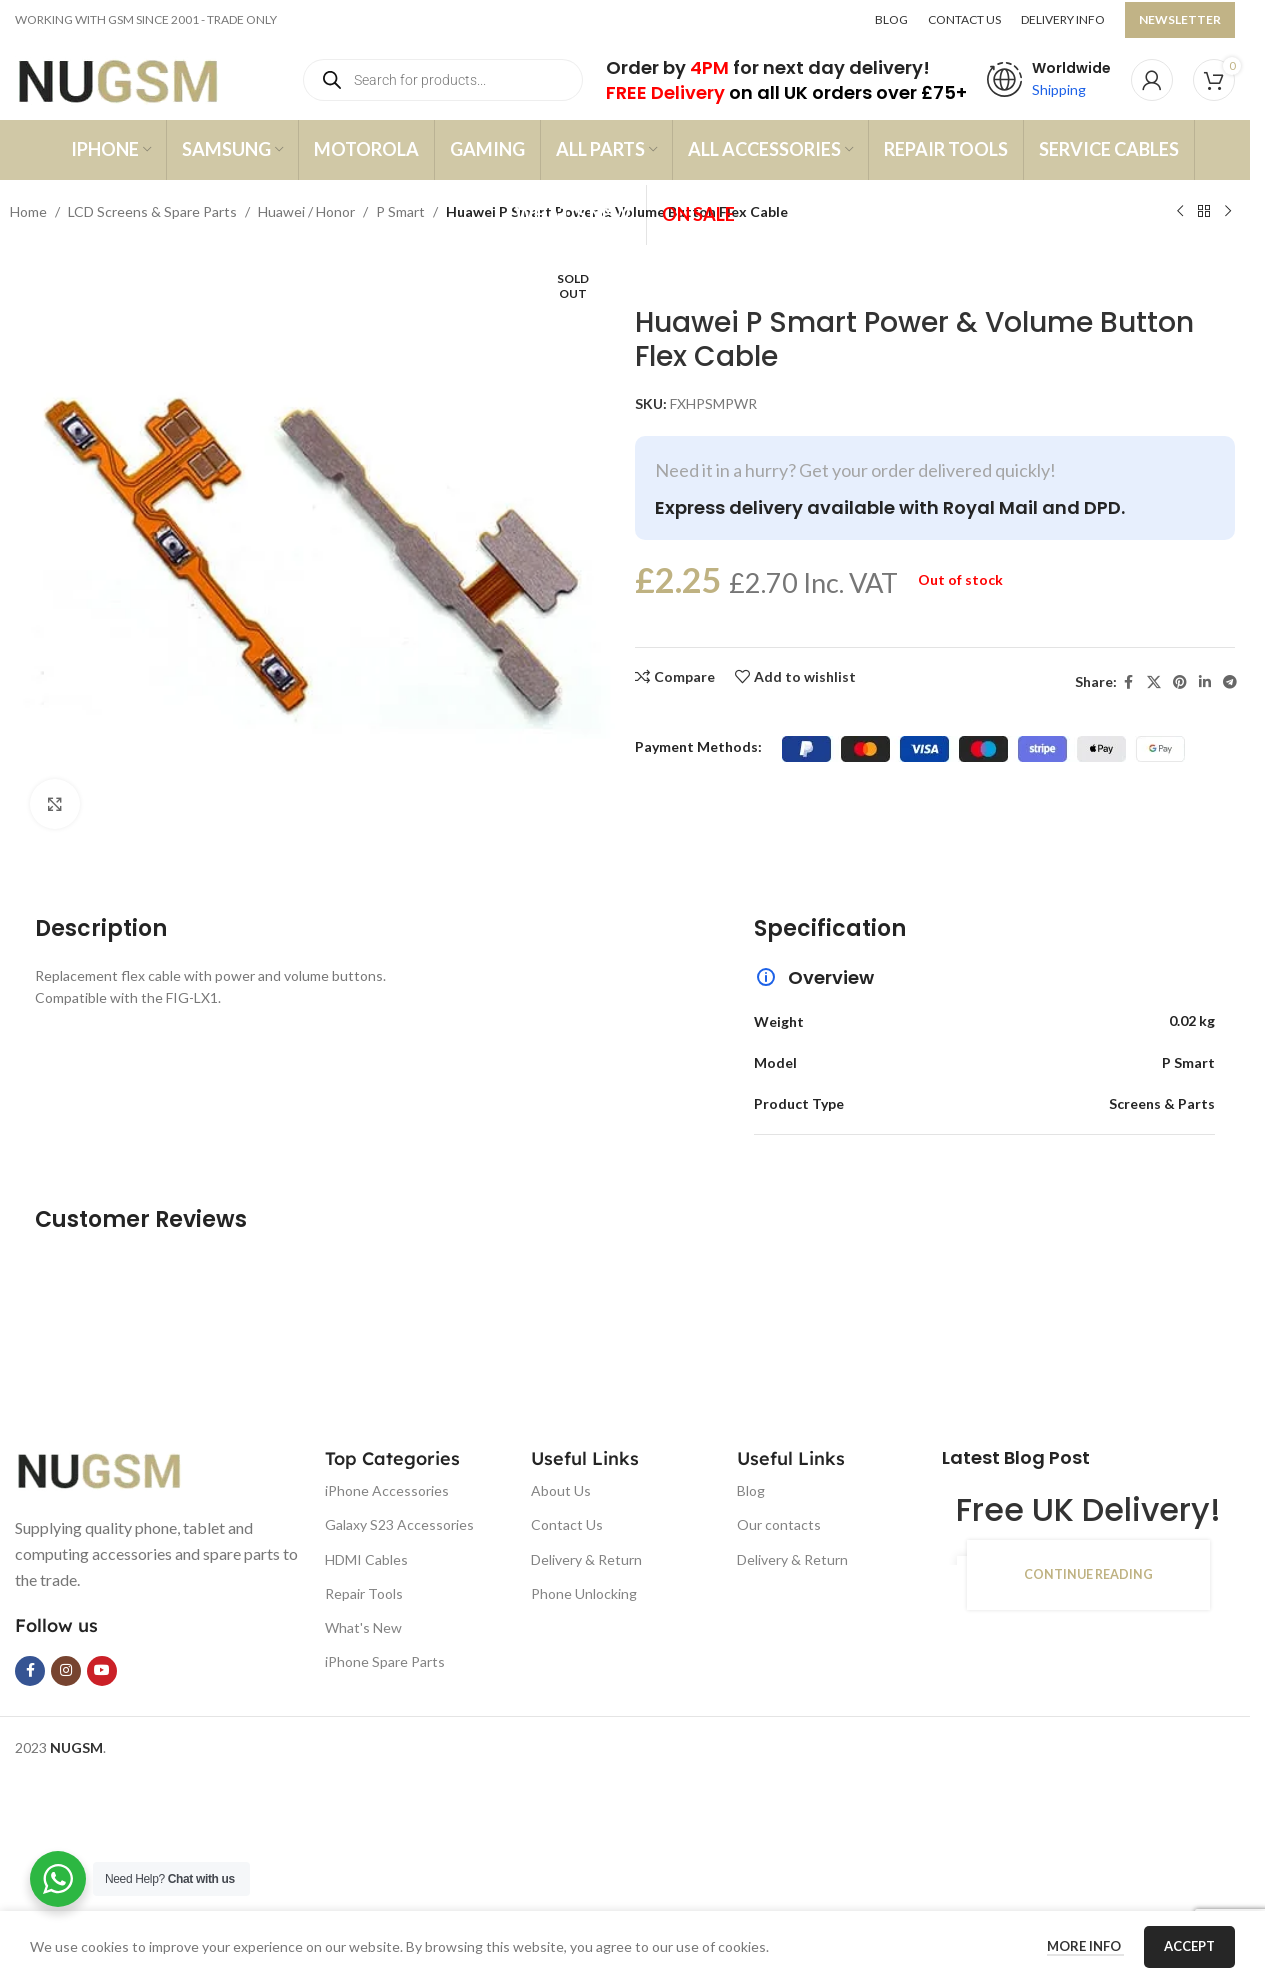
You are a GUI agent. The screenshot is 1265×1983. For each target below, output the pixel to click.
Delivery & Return (586, 1559)
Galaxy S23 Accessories (399, 1524)
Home (28, 211)
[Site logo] (137, 78)
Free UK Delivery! (1088, 1509)
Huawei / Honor (306, 211)
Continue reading (1088, 1574)
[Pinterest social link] (1180, 682)
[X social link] (1154, 682)
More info (1085, 1946)
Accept (1189, 1946)
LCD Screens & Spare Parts (152, 211)
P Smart (400, 211)
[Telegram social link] (1230, 682)
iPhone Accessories (387, 1490)
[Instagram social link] (66, 1671)
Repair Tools (364, 1593)
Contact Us (567, 1524)
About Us (561, 1490)
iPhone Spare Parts (385, 1661)
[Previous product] (1180, 212)
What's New (363, 1627)
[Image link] (115, 1468)
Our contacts (779, 1524)
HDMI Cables (366, 1559)
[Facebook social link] (1129, 682)
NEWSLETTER (1180, 19)
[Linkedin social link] (1205, 682)
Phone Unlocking (584, 1593)
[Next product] (1228, 212)
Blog (751, 1490)
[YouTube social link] (102, 1671)
